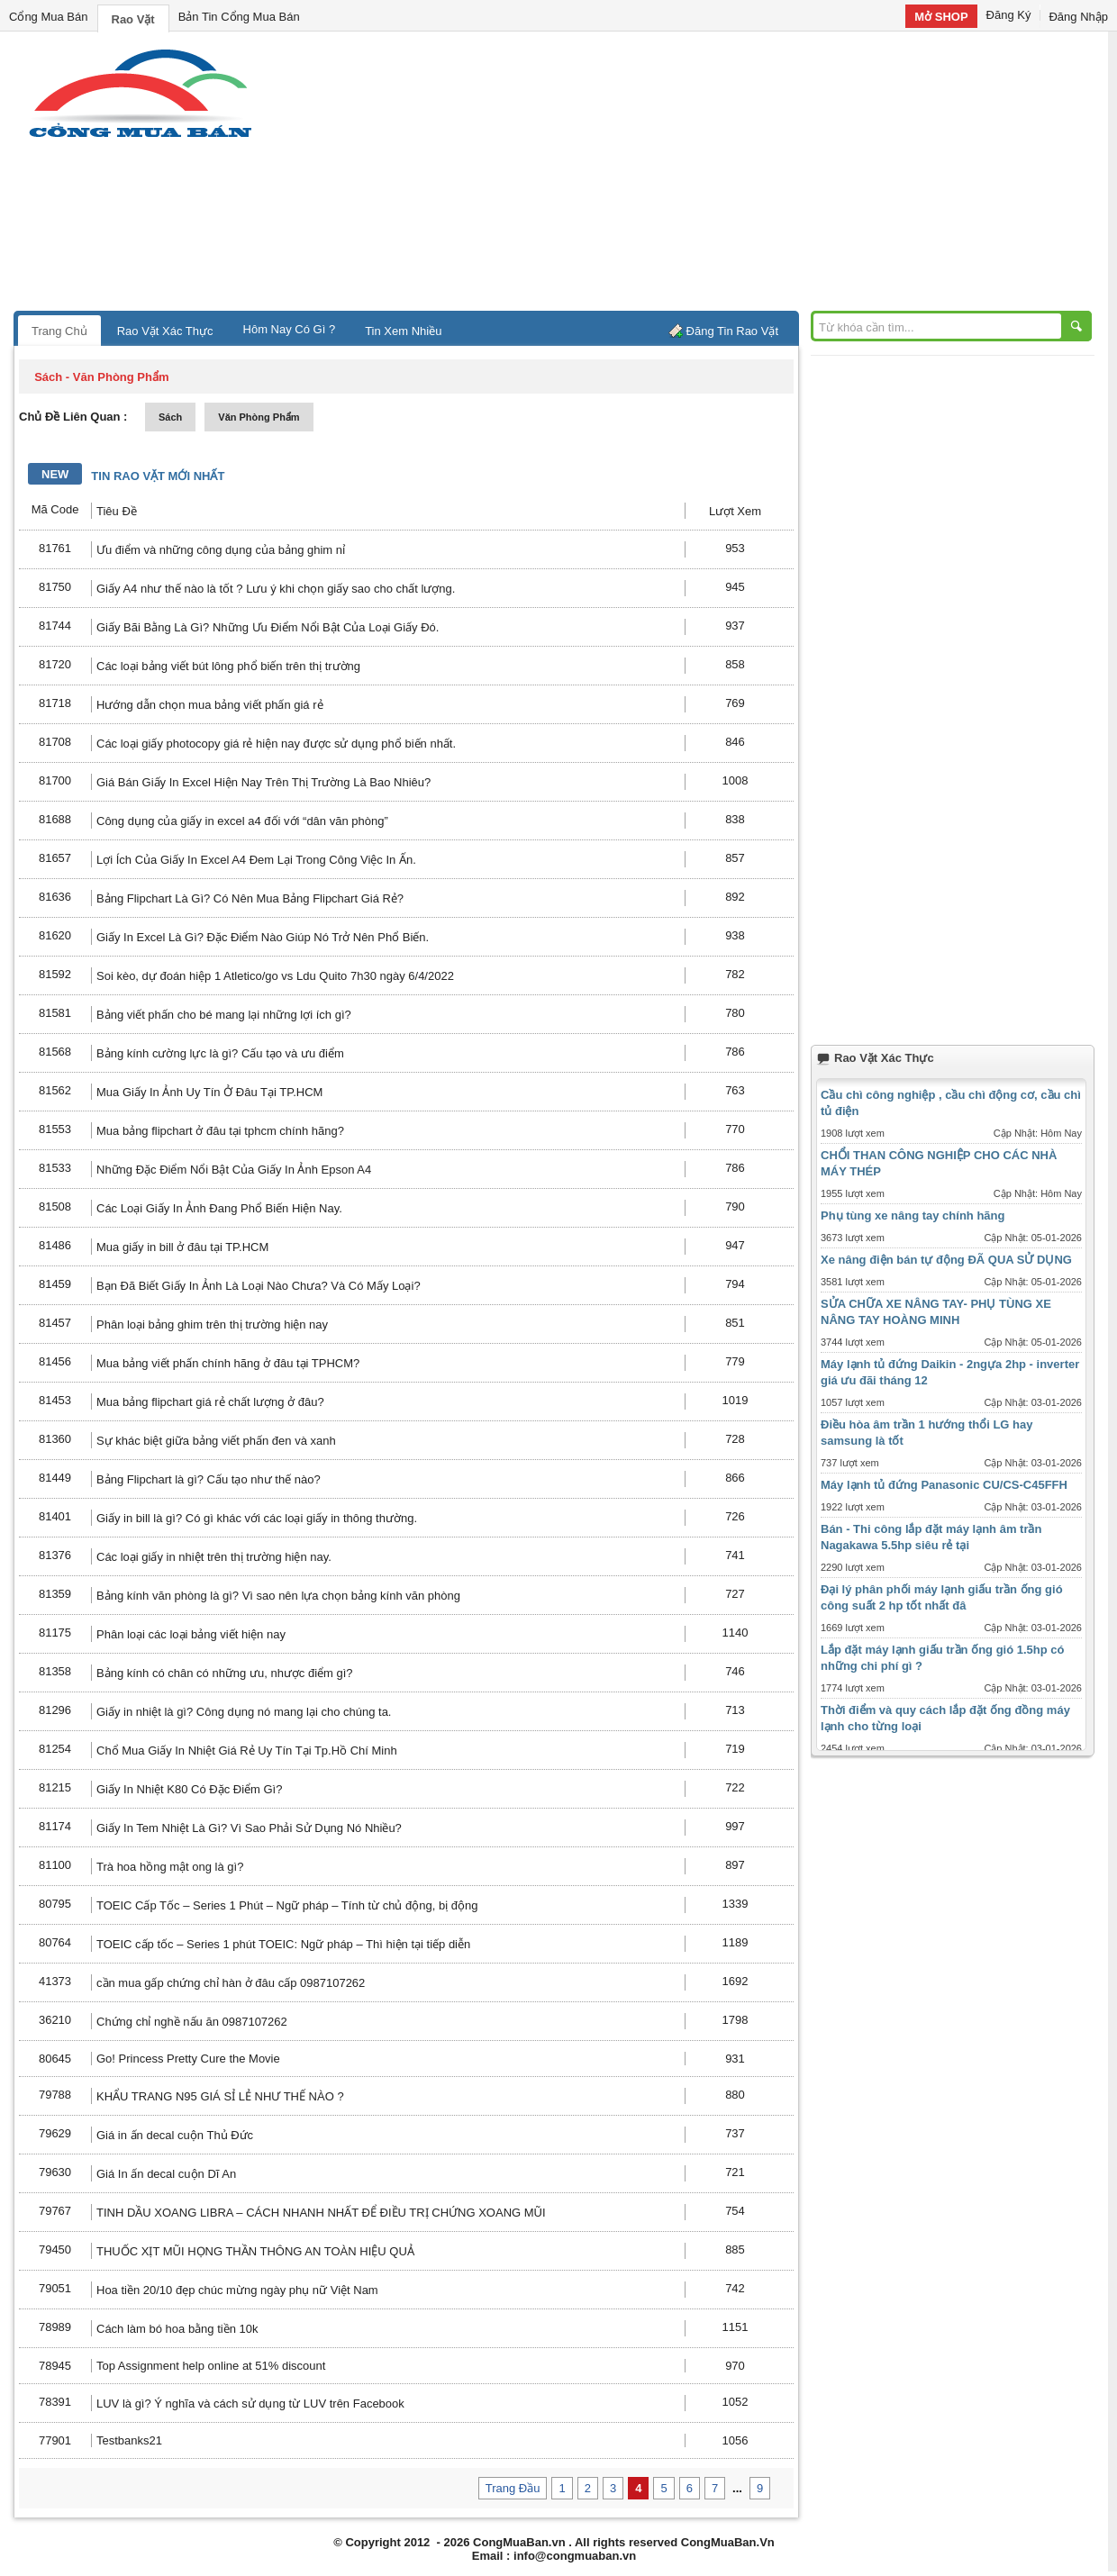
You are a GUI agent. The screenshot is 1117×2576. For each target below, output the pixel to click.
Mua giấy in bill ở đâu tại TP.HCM (182, 1247)
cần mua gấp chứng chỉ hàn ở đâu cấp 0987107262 (230, 1983)
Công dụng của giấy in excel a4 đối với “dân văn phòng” (242, 821)
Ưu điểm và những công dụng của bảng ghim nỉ (220, 550)
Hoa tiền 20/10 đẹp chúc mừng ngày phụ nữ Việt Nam (237, 2290)
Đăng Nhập (1078, 16)
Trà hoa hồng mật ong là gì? (169, 1866)
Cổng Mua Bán (48, 16)
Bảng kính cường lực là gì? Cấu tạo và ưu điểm (220, 1053)
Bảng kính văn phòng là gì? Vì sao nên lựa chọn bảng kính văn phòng (278, 1595)
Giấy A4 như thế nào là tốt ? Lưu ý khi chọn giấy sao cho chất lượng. (275, 588)
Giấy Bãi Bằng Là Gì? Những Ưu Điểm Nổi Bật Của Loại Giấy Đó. (267, 627)
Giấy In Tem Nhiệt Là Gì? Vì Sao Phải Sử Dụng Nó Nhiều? (249, 1828)
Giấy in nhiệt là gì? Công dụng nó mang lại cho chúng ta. (243, 1712)
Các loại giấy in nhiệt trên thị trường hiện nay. (213, 1557)
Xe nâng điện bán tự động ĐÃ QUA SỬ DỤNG (946, 1259)
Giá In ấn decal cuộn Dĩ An (166, 2174)
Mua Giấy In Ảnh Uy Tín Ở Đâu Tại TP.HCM (209, 1092)
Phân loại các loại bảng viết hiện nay (191, 1634)
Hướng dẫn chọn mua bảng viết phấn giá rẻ (209, 705)
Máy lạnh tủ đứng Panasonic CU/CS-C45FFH (944, 1485)
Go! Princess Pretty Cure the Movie (188, 2058)
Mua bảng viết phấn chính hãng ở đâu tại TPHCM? (227, 1363)
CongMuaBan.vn (519, 2542)
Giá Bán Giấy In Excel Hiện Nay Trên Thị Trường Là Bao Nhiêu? (263, 782)
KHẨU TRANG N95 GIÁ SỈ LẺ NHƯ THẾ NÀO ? (220, 2096)
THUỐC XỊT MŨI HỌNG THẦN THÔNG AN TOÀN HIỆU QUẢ (255, 2251)
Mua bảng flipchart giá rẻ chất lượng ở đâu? (210, 1402)
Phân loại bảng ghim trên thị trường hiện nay (212, 1324)
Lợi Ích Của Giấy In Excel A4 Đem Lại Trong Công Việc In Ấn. (256, 859)
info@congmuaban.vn (574, 2555)
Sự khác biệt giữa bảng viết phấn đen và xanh (216, 1440)
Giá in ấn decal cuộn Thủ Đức (174, 2135)
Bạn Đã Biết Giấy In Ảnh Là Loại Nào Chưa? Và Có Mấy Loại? (258, 1286)
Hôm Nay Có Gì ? (289, 329)
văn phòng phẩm (258, 417)
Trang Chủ (59, 331)
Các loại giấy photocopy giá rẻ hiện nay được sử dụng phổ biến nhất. (276, 743)
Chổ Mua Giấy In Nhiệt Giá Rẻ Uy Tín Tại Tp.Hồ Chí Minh (246, 1750)
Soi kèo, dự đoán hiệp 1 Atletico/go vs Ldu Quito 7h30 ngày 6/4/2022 (275, 976)
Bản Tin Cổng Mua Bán (239, 16)
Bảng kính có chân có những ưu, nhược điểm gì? (224, 1673)
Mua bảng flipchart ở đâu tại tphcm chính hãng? (220, 1131)
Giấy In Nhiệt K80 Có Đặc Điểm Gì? (189, 1789)
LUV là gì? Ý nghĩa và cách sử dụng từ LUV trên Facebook (250, 2403)
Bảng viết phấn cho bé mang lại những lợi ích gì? (223, 1014)
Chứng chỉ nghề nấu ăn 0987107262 (191, 2021)
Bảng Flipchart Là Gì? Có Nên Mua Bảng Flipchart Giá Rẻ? (250, 898)
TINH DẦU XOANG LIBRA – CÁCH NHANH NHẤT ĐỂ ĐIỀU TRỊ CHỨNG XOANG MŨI (321, 2212)
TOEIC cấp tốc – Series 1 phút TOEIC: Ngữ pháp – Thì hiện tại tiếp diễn (283, 1944)
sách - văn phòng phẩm (101, 377)
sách (170, 417)
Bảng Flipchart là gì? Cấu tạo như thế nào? (208, 1479)
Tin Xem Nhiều (403, 331)
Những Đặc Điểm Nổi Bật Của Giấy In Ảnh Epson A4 (233, 1169)
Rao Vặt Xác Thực (165, 331)
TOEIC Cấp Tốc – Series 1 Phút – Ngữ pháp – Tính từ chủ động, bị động (287, 1905)
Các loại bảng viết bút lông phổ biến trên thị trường (228, 666)
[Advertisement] (711, 176)
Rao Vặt (133, 19)
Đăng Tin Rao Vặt (732, 331)
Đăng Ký (1008, 15)
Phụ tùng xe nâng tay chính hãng (912, 1215)
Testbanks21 (129, 2440)
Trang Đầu (513, 2488)
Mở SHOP (940, 16)
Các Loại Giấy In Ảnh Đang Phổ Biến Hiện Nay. (219, 1208)
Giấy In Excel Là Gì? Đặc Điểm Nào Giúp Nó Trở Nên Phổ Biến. (262, 937)
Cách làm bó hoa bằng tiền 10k (177, 2329)
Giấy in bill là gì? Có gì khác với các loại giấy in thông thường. (256, 1518)
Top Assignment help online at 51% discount (210, 2365)
